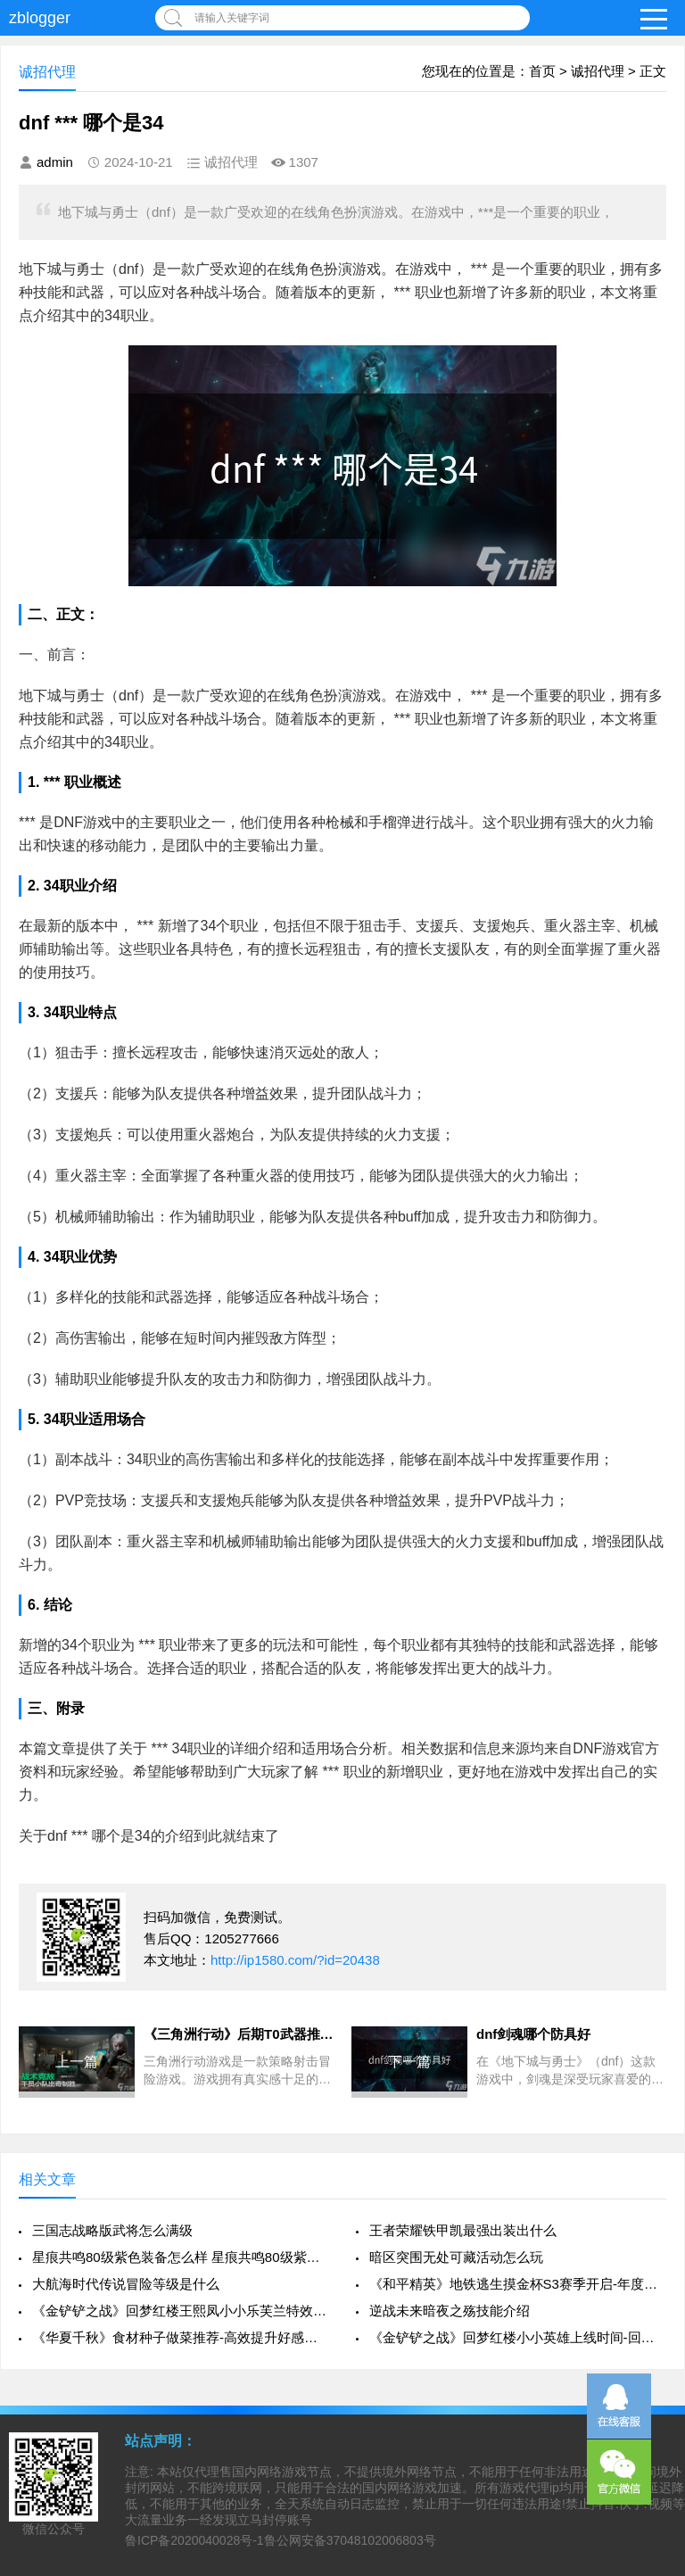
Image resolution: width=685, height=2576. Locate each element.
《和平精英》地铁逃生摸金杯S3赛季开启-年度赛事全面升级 (517, 2283)
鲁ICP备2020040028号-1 (194, 2540)
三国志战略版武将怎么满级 (112, 2230)
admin (55, 162)
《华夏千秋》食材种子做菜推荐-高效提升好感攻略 (180, 2337)
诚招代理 (597, 71)
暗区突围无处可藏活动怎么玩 (456, 2257)
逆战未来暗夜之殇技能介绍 (449, 2310)
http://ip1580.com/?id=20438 (295, 1959)
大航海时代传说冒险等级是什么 (125, 2283)
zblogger (39, 18)
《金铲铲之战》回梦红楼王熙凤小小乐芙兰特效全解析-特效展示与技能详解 (180, 2310)
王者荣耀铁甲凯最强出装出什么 (463, 2230)
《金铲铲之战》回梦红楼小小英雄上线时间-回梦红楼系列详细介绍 (517, 2337)
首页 (542, 71)
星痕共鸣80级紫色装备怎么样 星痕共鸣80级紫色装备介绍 (180, 2257)
